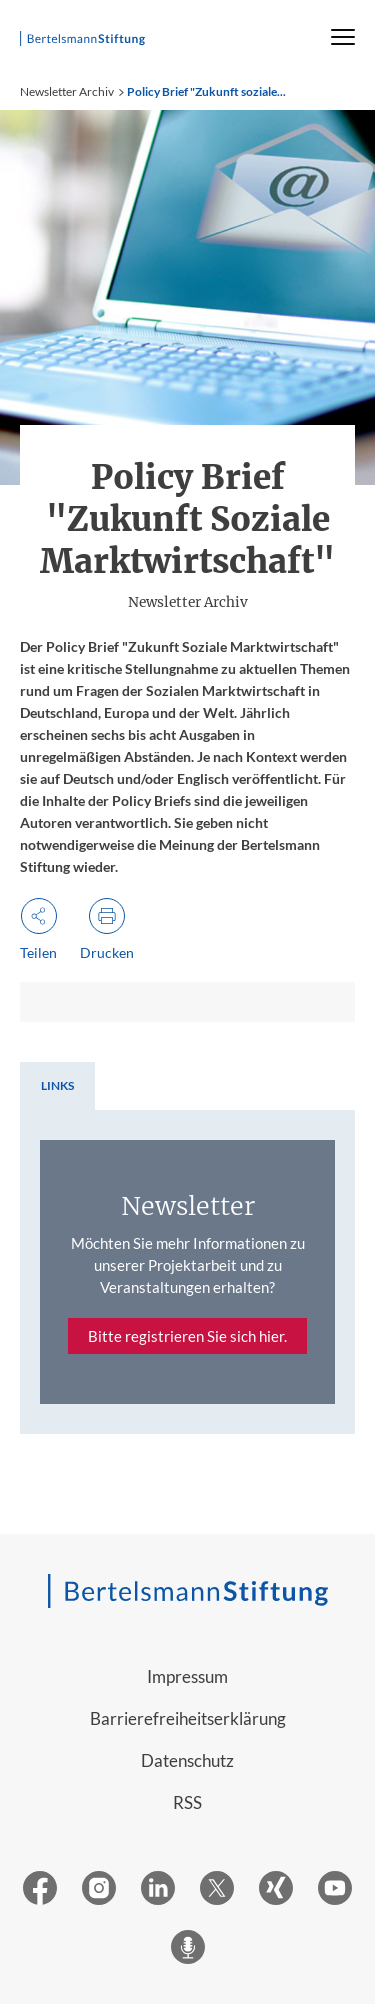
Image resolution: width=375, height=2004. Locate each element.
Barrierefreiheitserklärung (188, 1718)
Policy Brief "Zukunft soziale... (206, 91)
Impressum (187, 1676)
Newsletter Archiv (67, 91)
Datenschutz (187, 1760)
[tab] (57, 1086)
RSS (187, 1802)
